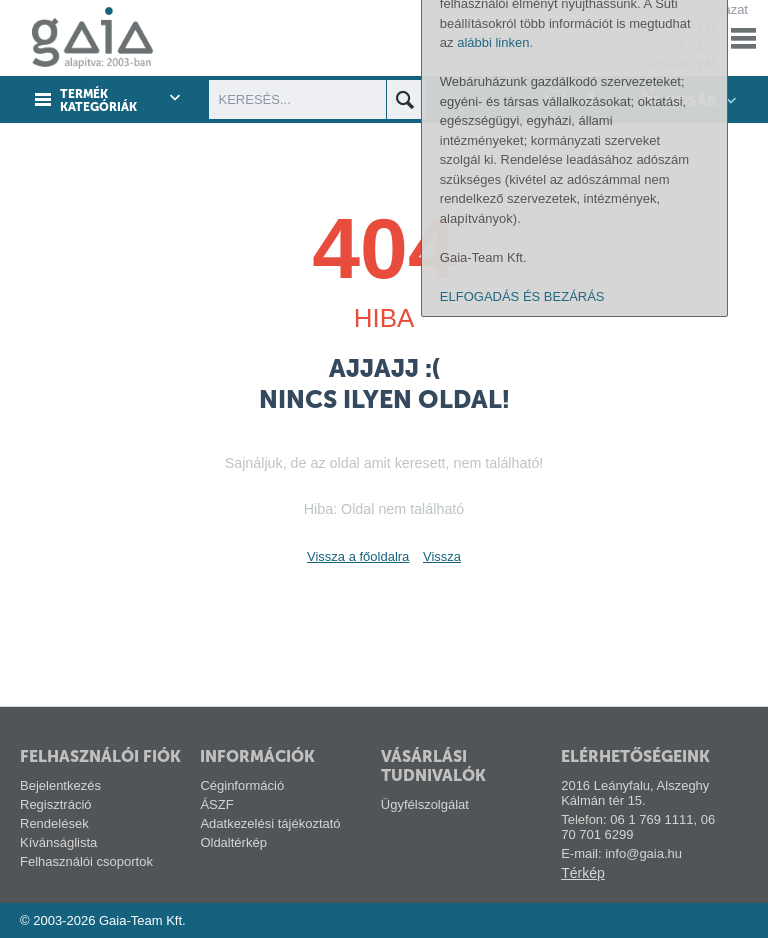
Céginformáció (242, 785)
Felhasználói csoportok (86, 861)
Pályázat (723, 9)
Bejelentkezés (60, 785)
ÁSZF (216, 804)
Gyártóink (652, 9)
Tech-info (578, 9)
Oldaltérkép (233, 842)
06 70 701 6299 (673, 45)
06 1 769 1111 (676, 28)
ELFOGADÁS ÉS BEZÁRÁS (522, 910)
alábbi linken (493, 656)
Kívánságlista (58, 842)
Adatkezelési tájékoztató (270, 823)
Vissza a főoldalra (358, 556)
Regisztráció (56, 804)
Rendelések (54, 823)
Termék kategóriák (98, 101)
